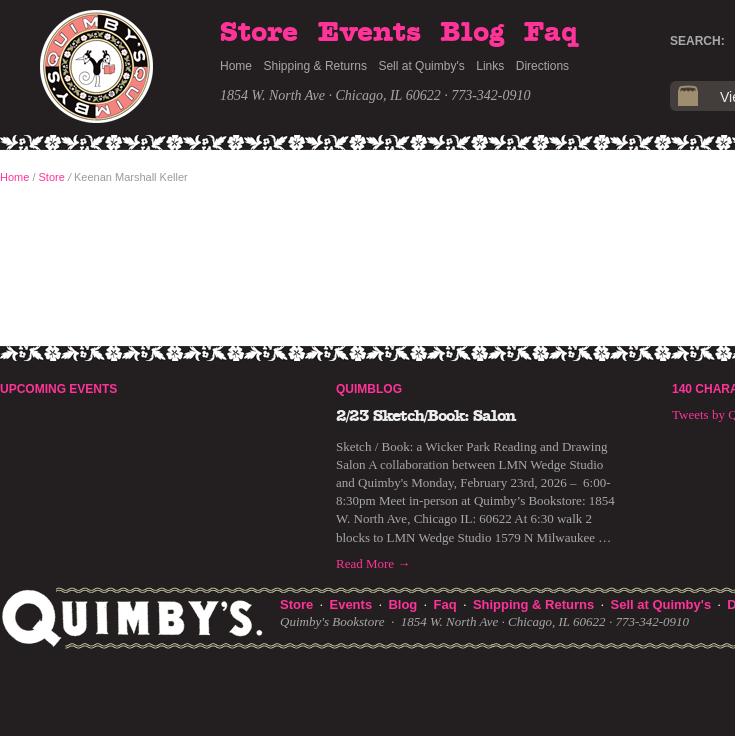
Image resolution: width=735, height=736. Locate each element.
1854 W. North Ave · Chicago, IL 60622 (330, 95)
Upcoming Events (58, 389)
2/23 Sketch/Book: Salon (426, 416)
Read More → (373, 563)
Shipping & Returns (315, 66)
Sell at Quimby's (421, 66)
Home (236, 66)
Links (490, 66)
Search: (697, 41)
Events (369, 33)
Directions (542, 66)
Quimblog (369, 389)
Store (259, 33)
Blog (472, 33)
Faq (551, 33)
